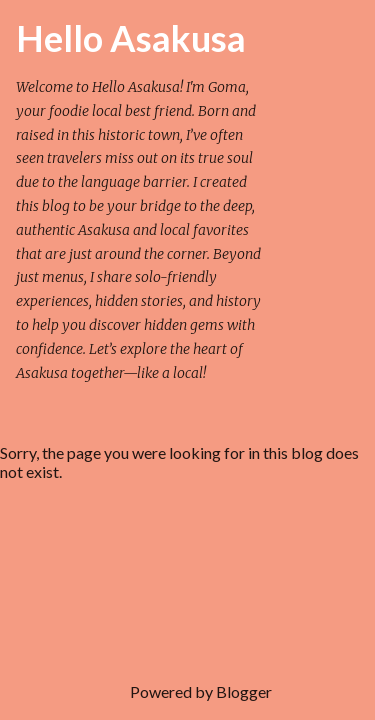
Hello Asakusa (131, 38)
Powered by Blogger (187, 691)
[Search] (299, 40)
